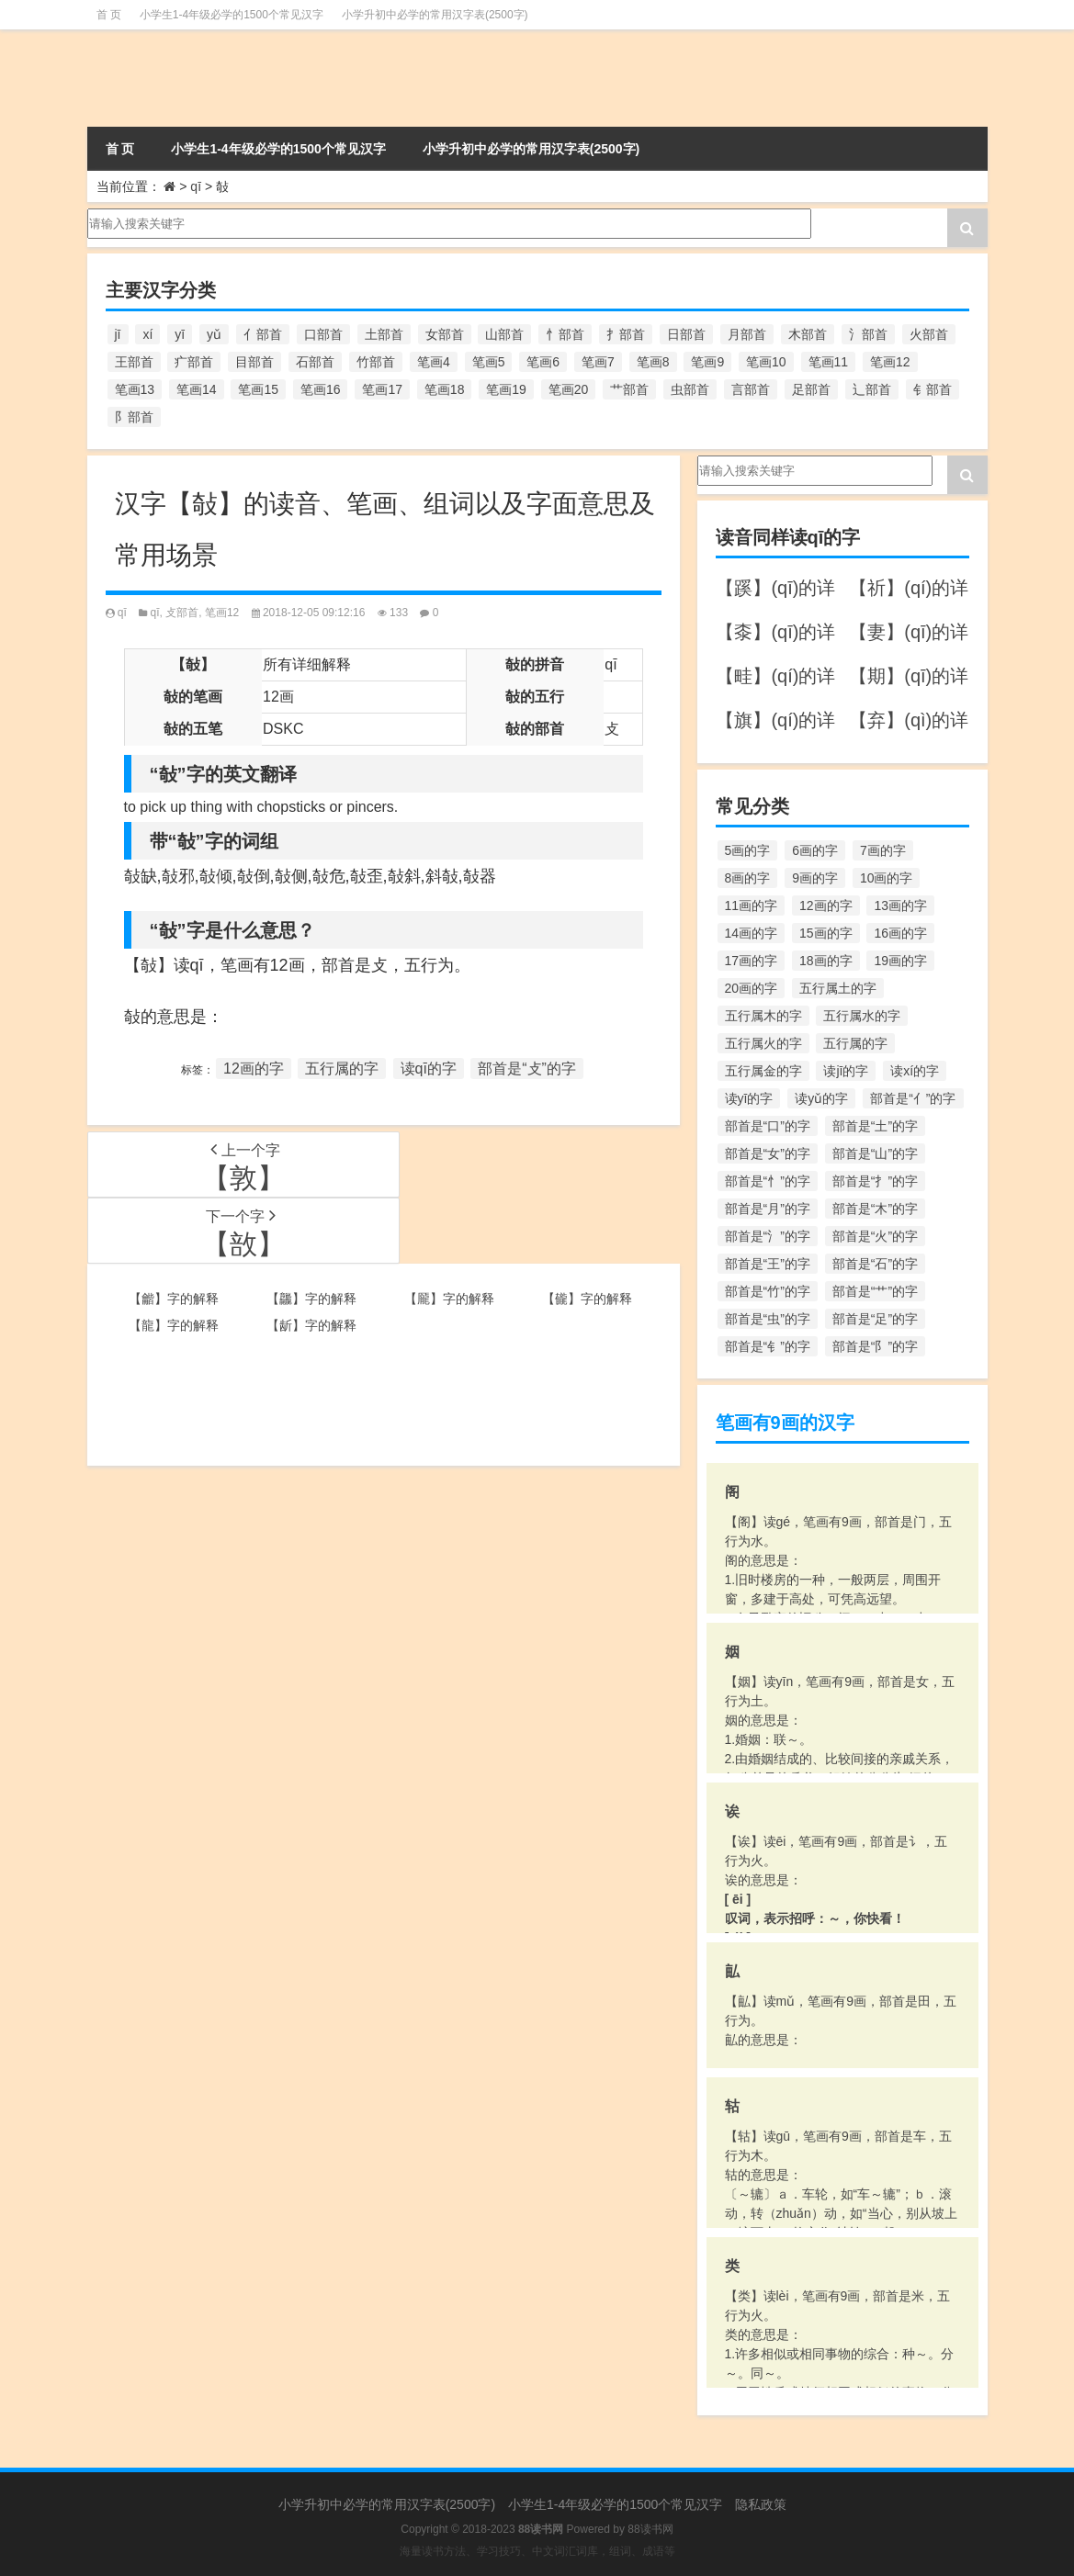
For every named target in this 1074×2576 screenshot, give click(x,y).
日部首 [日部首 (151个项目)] (686, 334)
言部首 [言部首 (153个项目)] (750, 389)
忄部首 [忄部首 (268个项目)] (565, 334)
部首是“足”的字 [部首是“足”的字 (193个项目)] (875, 1318)
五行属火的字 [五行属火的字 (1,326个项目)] (763, 1043)
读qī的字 (429, 1068)
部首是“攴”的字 (527, 1068)
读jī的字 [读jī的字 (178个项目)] (845, 1070)
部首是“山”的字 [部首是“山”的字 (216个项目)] (875, 1153)
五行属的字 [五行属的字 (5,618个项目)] (855, 1043)
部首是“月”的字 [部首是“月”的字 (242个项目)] (767, 1208)
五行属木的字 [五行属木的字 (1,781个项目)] (763, 1015)
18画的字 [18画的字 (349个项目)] (826, 960)
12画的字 (253, 1068)
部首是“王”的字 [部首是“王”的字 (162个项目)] (767, 1263)
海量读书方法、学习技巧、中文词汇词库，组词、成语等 (537, 2551)
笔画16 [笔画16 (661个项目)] (320, 389)
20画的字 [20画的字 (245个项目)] (751, 988)
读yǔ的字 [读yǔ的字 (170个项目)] (821, 1098)
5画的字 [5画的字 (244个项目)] (748, 850)
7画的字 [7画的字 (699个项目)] (883, 850)
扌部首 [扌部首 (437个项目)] (625, 334)
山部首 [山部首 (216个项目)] (504, 334)
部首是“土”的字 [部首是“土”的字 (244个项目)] (875, 1126)
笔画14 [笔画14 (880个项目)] (196, 389)
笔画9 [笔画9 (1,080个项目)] (707, 361)
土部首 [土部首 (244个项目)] (384, 334)
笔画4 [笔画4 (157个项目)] (433, 361)
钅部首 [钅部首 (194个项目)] (932, 389)
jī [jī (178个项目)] (118, 334)
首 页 (108, 14)
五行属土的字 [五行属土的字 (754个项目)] (837, 988)
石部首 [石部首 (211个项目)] (315, 361)
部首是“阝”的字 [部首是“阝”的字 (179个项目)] (875, 1346)
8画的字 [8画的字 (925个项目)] (748, 878)
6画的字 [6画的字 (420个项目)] (815, 850)
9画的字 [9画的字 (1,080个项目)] (815, 878)
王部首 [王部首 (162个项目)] (134, 361)
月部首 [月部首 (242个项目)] (747, 334)
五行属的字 (342, 1068)
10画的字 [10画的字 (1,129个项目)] (886, 878)
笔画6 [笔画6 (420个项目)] (543, 361)
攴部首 (181, 612)
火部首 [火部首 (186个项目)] (929, 334)
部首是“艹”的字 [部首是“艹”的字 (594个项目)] (875, 1291)
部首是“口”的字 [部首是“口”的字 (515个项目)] (767, 1126)
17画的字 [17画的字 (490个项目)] (751, 960)
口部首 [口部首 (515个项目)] (323, 334)
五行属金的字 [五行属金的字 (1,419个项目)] (763, 1070)
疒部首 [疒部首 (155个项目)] (194, 361)
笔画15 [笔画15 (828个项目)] (258, 389)
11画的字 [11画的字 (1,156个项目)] (751, 905)
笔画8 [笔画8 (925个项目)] (653, 361)
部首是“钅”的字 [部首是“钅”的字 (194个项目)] (767, 1346)
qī (195, 186)
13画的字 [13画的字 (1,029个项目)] (900, 905)
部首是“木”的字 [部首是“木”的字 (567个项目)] (875, 1208)
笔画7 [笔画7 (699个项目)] (598, 361)
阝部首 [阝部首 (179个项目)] (134, 417)
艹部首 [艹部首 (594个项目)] (629, 389)
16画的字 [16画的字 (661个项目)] (900, 933)
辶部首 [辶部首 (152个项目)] (872, 389)
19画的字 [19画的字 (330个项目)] (900, 960)
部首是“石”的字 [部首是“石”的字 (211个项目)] (875, 1263)
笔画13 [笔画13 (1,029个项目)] (135, 389)
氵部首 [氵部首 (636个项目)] (868, 334)
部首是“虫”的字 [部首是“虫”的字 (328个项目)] (767, 1318)
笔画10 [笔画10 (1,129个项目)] (766, 361)
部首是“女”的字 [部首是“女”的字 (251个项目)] (767, 1153)
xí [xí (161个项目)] (147, 334)
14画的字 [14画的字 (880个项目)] (751, 933)
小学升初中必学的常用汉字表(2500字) (435, 14)
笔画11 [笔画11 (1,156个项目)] (828, 361)
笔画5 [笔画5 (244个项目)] (488, 361)
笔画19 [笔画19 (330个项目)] (506, 389)
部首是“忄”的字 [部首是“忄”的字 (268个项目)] (767, 1181)
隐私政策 (760, 2504)
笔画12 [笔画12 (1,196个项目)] (890, 361)
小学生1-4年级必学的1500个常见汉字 (231, 14)
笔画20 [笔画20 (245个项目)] (568, 389)
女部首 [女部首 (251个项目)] (444, 334)
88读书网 (650, 2529)
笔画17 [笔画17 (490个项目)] (382, 389)
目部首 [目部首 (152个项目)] (254, 361)
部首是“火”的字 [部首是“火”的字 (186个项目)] (875, 1236)
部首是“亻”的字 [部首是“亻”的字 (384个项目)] (912, 1098)
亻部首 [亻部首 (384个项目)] (262, 334)
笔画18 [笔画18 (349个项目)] (444, 389)
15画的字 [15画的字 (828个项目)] (826, 933)
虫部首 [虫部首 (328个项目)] (690, 389)
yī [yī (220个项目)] (180, 334)
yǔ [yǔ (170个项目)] (214, 334)
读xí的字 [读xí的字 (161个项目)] (914, 1070)
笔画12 (222, 612)
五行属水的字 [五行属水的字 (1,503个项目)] (861, 1015)
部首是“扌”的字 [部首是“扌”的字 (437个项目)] (875, 1181)
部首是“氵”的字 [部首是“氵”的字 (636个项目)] (767, 1236)
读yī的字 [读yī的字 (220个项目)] (749, 1098)
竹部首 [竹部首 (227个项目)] (375, 361)
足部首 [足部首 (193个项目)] (811, 389)
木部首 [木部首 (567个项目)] (807, 334)
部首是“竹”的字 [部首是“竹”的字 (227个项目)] (767, 1291)
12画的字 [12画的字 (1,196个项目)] (826, 905)
